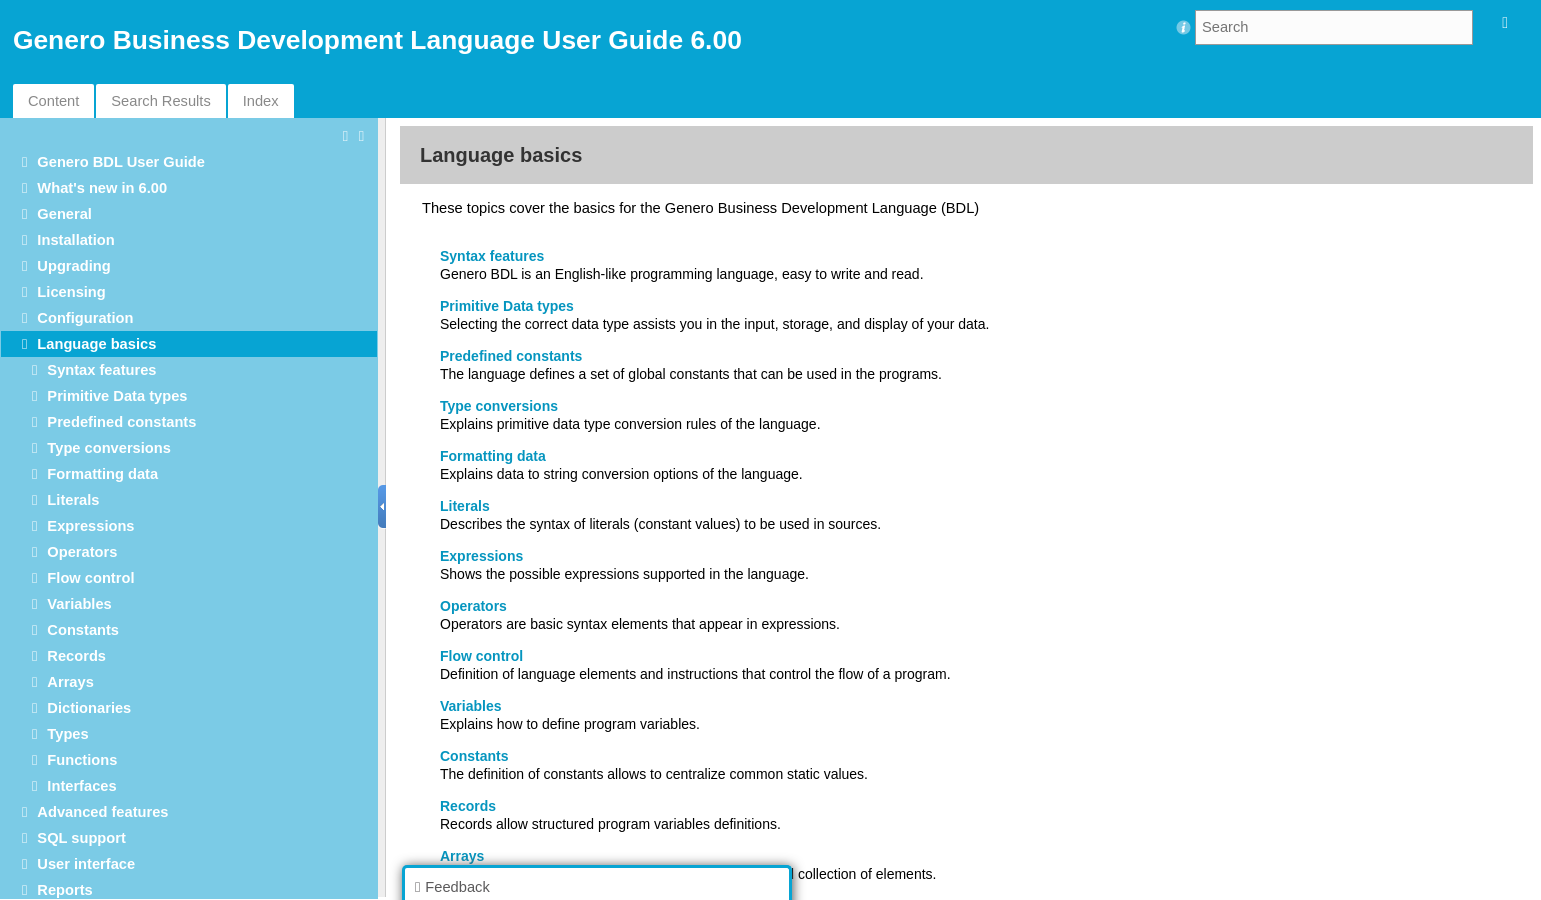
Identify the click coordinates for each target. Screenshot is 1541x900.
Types (67, 734)
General (64, 214)
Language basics (96, 344)
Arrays (70, 682)
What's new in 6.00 (102, 188)
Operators (82, 552)
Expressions (90, 526)
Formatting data (102, 474)
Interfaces (81, 786)
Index (261, 101)
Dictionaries (89, 708)
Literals (73, 500)
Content (53, 101)
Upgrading (73, 266)
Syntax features (101, 370)
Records (76, 656)
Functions (82, 760)
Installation (75, 240)
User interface (86, 864)
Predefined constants (121, 422)
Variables (79, 604)
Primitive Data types (117, 396)
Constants (83, 630)
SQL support (81, 838)
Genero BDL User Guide (121, 162)
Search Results (160, 101)
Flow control (90, 578)
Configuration (85, 318)
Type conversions (109, 448)
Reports (64, 890)
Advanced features (102, 812)
